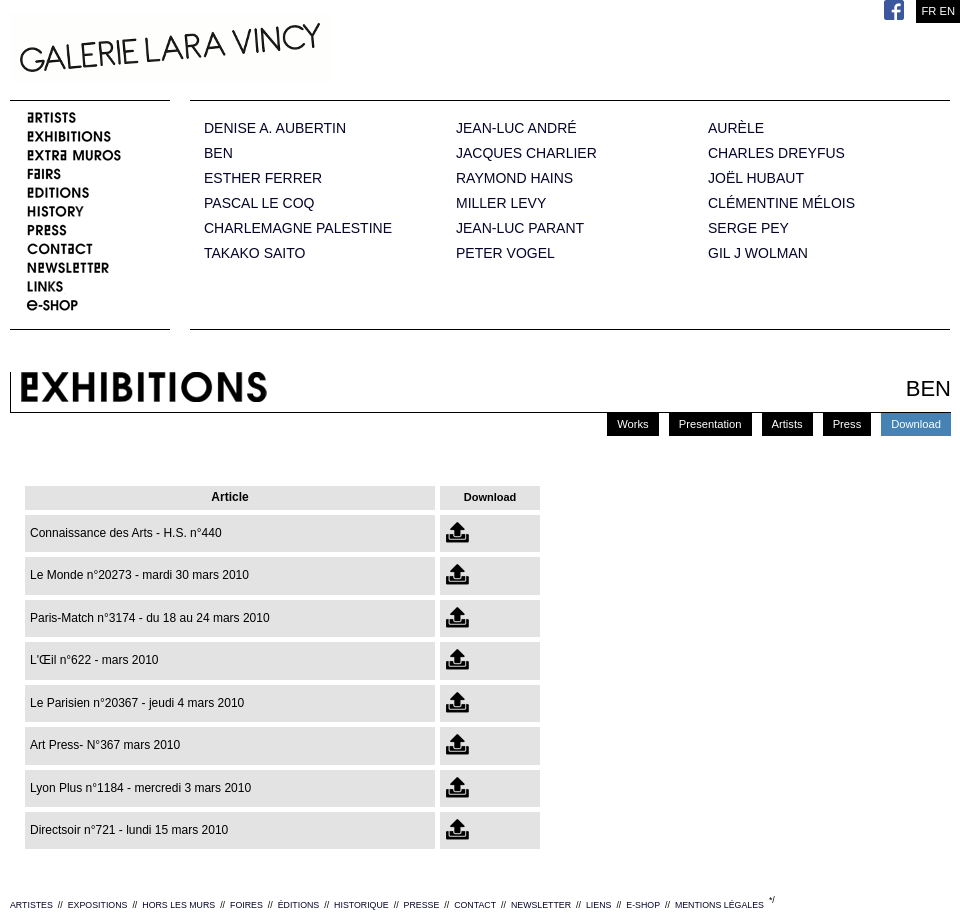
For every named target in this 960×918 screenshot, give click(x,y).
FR (928, 11)
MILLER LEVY (501, 203)
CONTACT (475, 905)
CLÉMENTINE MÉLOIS (781, 203)
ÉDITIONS (299, 905)
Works (633, 424)
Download (916, 424)
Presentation (710, 424)
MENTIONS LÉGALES (719, 905)
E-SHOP (643, 905)
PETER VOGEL (505, 253)
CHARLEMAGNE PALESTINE (298, 228)
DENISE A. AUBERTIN (275, 128)
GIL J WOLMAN (758, 253)
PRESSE (422, 905)
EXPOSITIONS (98, 905)
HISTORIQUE (361, 905)
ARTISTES (31, 905)
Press (847, 424)
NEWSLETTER (541, 905)
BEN (218, 153)
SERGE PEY (748, 228)
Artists (787, 424)
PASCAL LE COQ (259, 203)
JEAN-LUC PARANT (520, 228)
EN (947, 11)
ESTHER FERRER (263, 178)
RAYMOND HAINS (514, 178)
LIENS (598, 905)
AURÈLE (736, 128)
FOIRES (246, 905)
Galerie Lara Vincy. (270, 50)
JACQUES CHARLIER (526, 153)
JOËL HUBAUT (756, 178)
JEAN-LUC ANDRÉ (516, 128)
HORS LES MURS (178, 905)
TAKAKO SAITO (254, 253)
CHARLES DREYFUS (776, 153)
